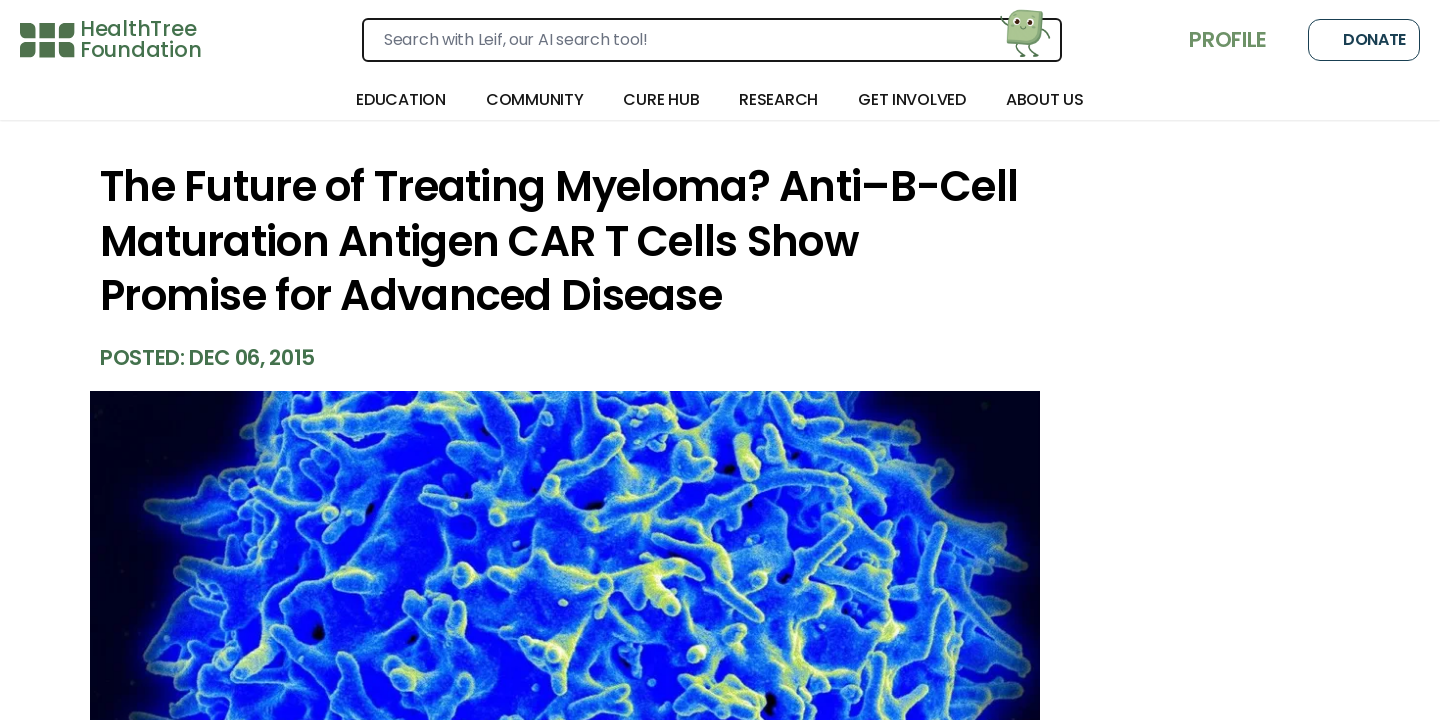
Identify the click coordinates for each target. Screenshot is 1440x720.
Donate (1364, 40)
